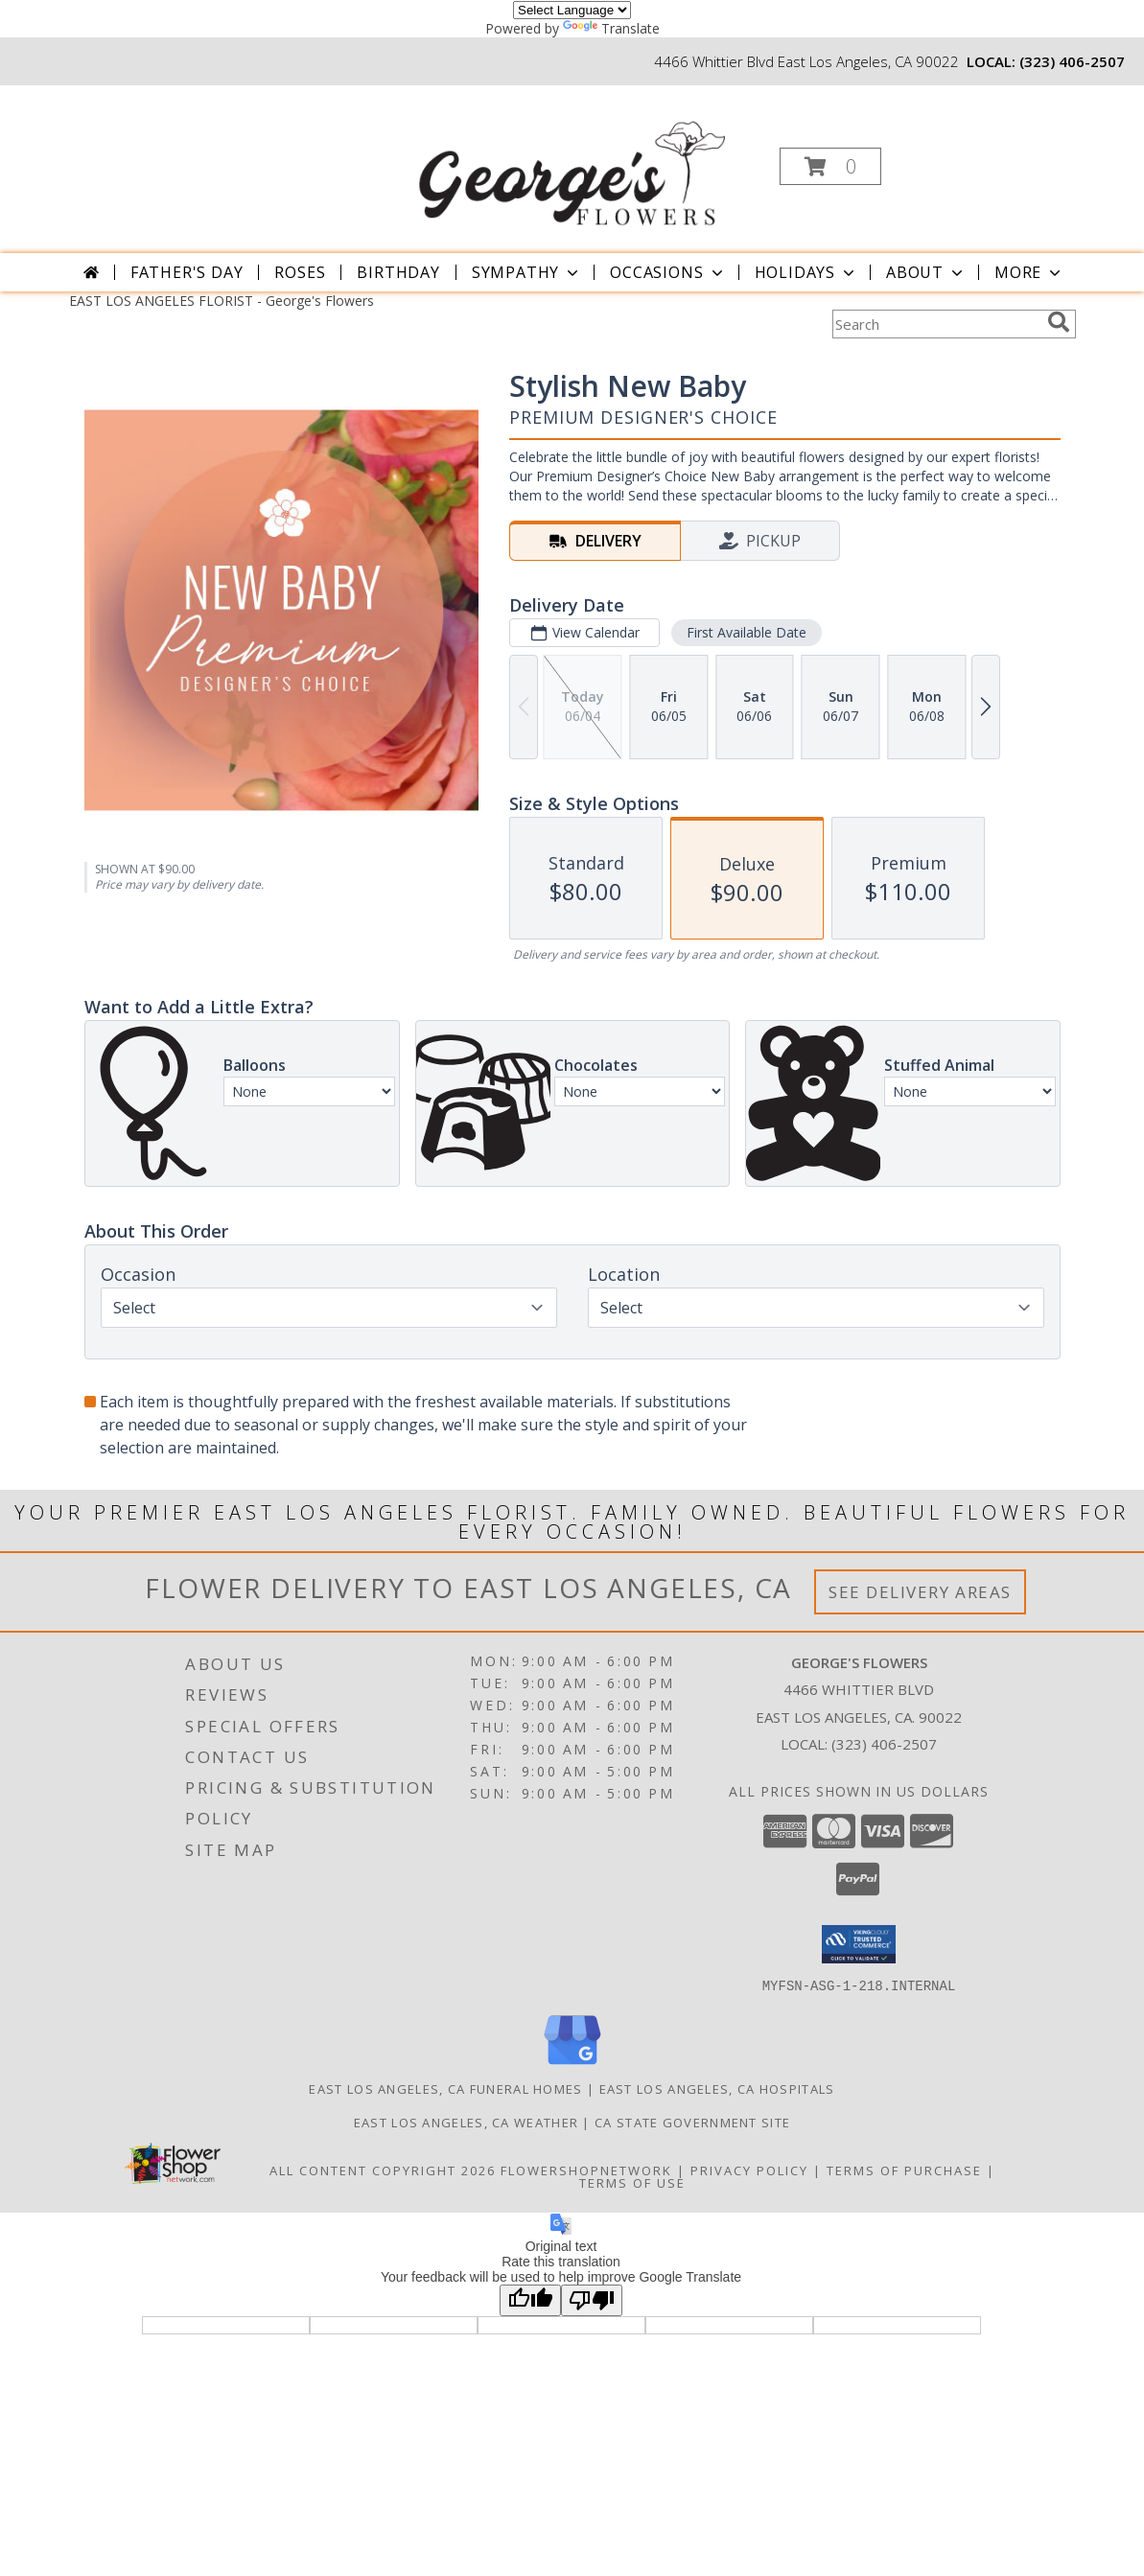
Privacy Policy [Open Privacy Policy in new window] (749, 2169)
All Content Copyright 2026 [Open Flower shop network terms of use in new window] (382, 2169)
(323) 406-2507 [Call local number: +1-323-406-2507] (1072, 61)
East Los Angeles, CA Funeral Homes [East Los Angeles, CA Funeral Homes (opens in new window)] (445, 2088)
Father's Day (187, 272)
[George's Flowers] (569, 160)
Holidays (806, 272)
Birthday (398, 272)
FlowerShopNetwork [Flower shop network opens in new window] (586, 2169)
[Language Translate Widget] (572, 10)
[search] (1058, 322)
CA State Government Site (692, 2121)
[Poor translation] (591, 2299)
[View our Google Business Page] (572, 2064)
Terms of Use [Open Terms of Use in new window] (632, 2182)
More (1029, 272)
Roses (299, 272)
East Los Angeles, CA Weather (466, 2121)
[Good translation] (530, 2299)
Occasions (668, 272)
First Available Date (745, 632)
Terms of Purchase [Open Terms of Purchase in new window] (904, 2169)
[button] (830, 166)
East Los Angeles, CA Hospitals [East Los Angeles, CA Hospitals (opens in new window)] (717, 2088)
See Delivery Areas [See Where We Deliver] (920, 1592)
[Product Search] (936, 324)
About (926, 272)
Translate (611, 28)
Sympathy (527, 272)
